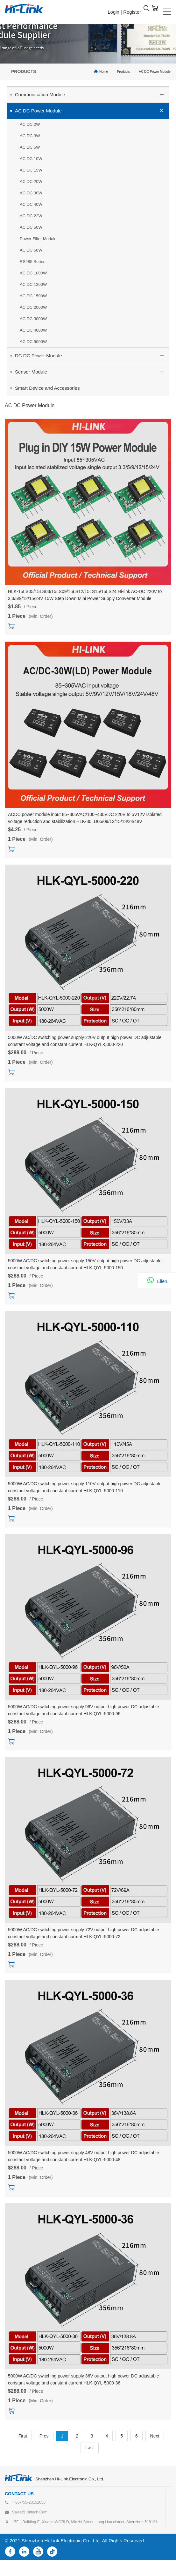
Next (154, 2435)
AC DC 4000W (33, 330)
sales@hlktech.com (29, 2512)
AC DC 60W (31, 250)
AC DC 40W (31, 204)
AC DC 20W (31, 181)
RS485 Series (32, 261)
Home (103, 71)
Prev (44, 2435)
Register (132, 12)
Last (89, 2447)
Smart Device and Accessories (47, 388)
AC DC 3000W (33, 318)
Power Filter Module (38, 238)
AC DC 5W (30, 147)
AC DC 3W (30, 135)
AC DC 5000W (33, 341)
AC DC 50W (31, 227)
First (22, 2435)
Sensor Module (92, 371)
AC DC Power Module (155, 71)
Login (113, 12)
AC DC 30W (31, 193)
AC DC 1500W (33, 295)
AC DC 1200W (33, 284)
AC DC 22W (31, 215)
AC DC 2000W (33, 307)
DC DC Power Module (92, 355)
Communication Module (92, 94)
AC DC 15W (31, 170)
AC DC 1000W (33, 273)
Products (123, 71)
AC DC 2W (30, 124)
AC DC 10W (31, 158)
